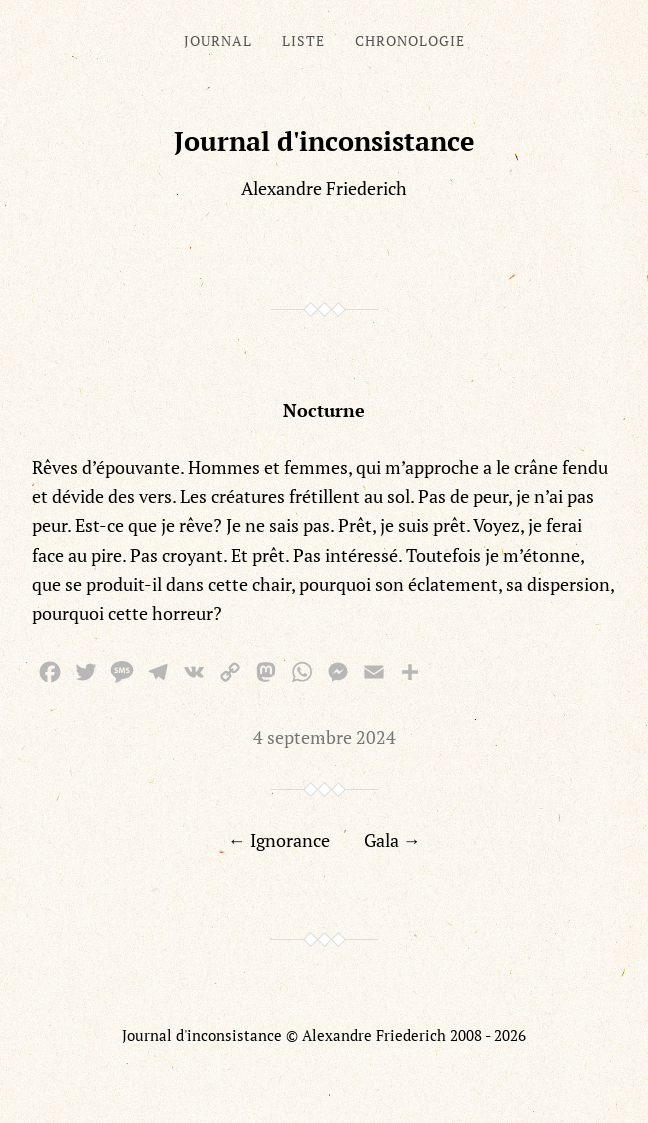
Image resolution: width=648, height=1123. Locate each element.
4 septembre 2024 (324, 737)
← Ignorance (279, 840)
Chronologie (410, 40)
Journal (218, 40)
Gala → (392, 840)
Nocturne (324, 410)
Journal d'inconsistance (324, 141)
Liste (303, 40)
